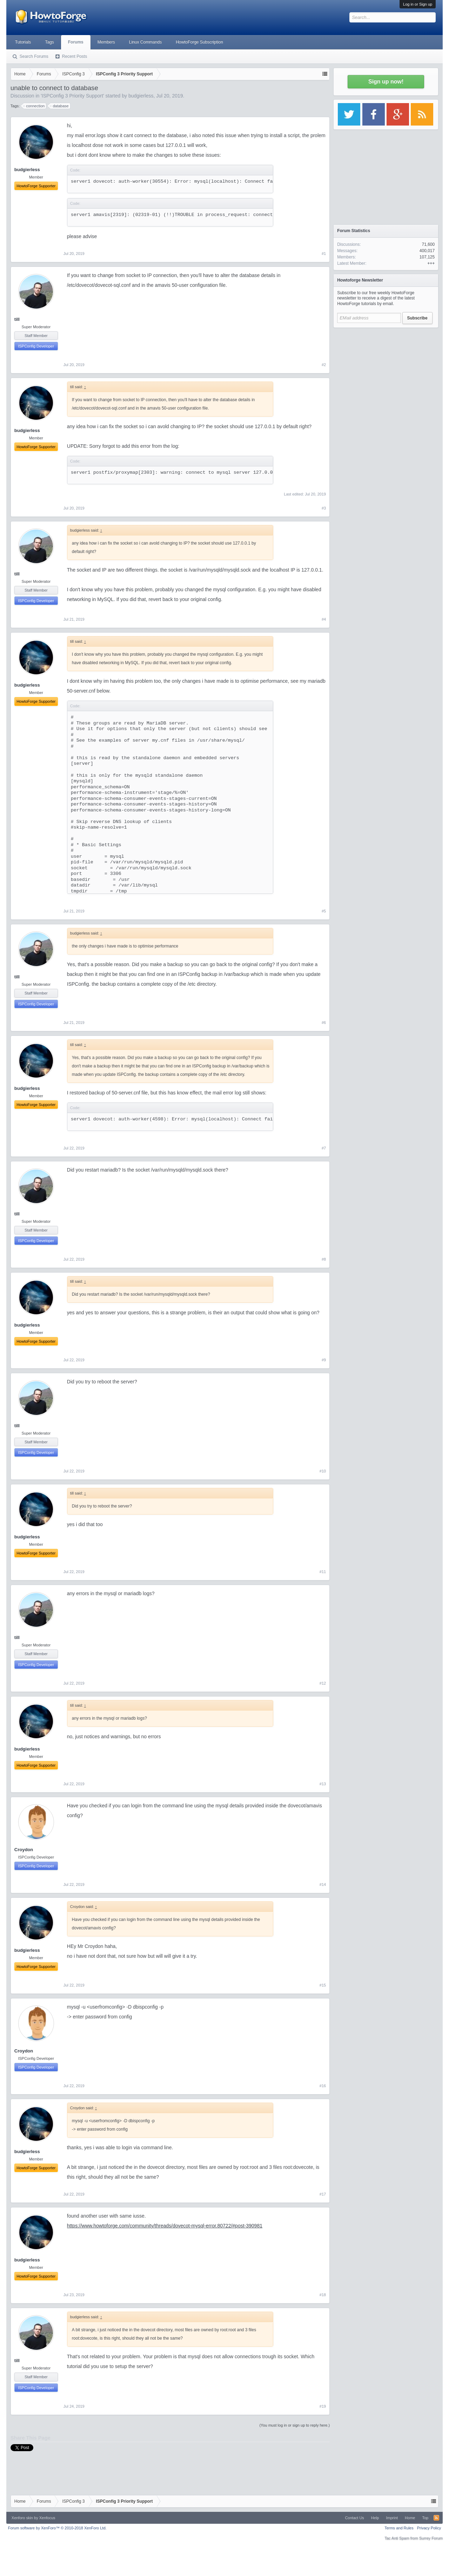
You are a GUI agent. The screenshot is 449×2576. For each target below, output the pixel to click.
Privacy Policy (429, 2528)
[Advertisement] (385, 375)
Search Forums (34, 56)
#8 (324, 1259)
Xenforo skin (22, 2518)
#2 (324, 365)
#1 (324, 253)
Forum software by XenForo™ (57, 2528)
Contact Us (354, 2518)
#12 (323, 1683)
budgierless (141, 96)
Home (410, 2518)
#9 (324, 1360)
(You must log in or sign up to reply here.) (294, 2425)
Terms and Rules (399, 2528)
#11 (323, 1572)
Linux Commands (145, 42)
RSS (436, 2518)
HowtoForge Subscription (199, 42)
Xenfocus (47, 2518)
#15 (323, 1985)
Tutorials (23, 42)
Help (375, 2518)
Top (425, 2518)
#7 (324, 1148)
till (17, 319)
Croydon (23, 1849)
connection (34, 106)
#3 (324, 508)
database (59, 106)
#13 (323, 1784)
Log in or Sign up (417, 4)
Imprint (392, 2518)
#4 (324, 619)
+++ (431, 263)
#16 (323, 2086)
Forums (75, 42)
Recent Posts (74, 56)
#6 (324, 1022)
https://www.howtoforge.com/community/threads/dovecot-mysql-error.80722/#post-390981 (164, 2225)
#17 (323, 2194)
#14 (323, 1884)
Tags (49, 42)
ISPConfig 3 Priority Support (72, 96)
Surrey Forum (431, 2538)
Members (106, 42)
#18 (323, 2295)
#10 (323, 1471)
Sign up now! (385, 82)
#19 (323, 2406)
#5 (324, 911)
